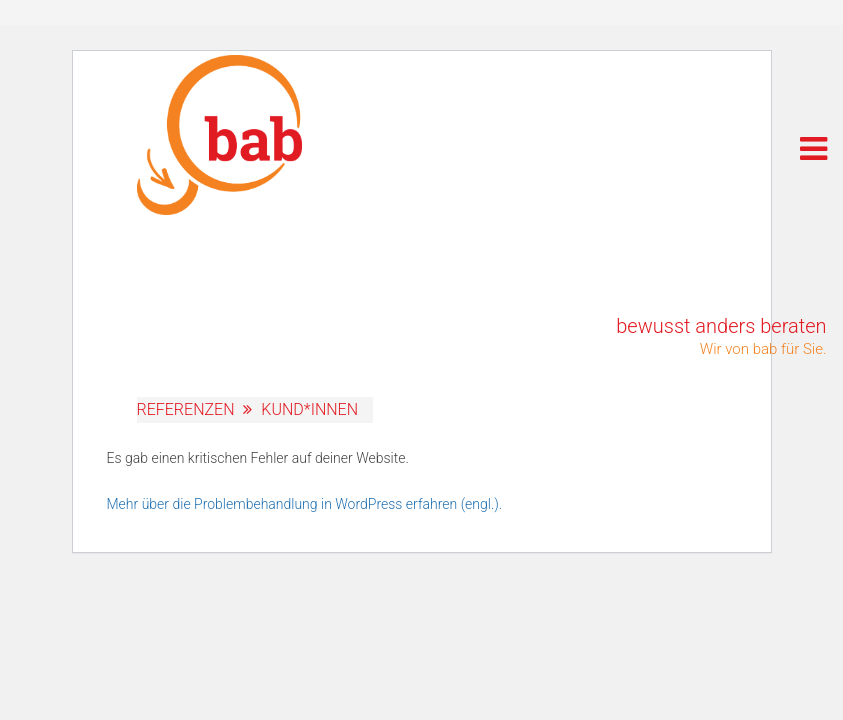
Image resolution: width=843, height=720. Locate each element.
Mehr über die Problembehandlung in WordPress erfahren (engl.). (305, 504)
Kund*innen (309, 409)
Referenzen (186, 409)
